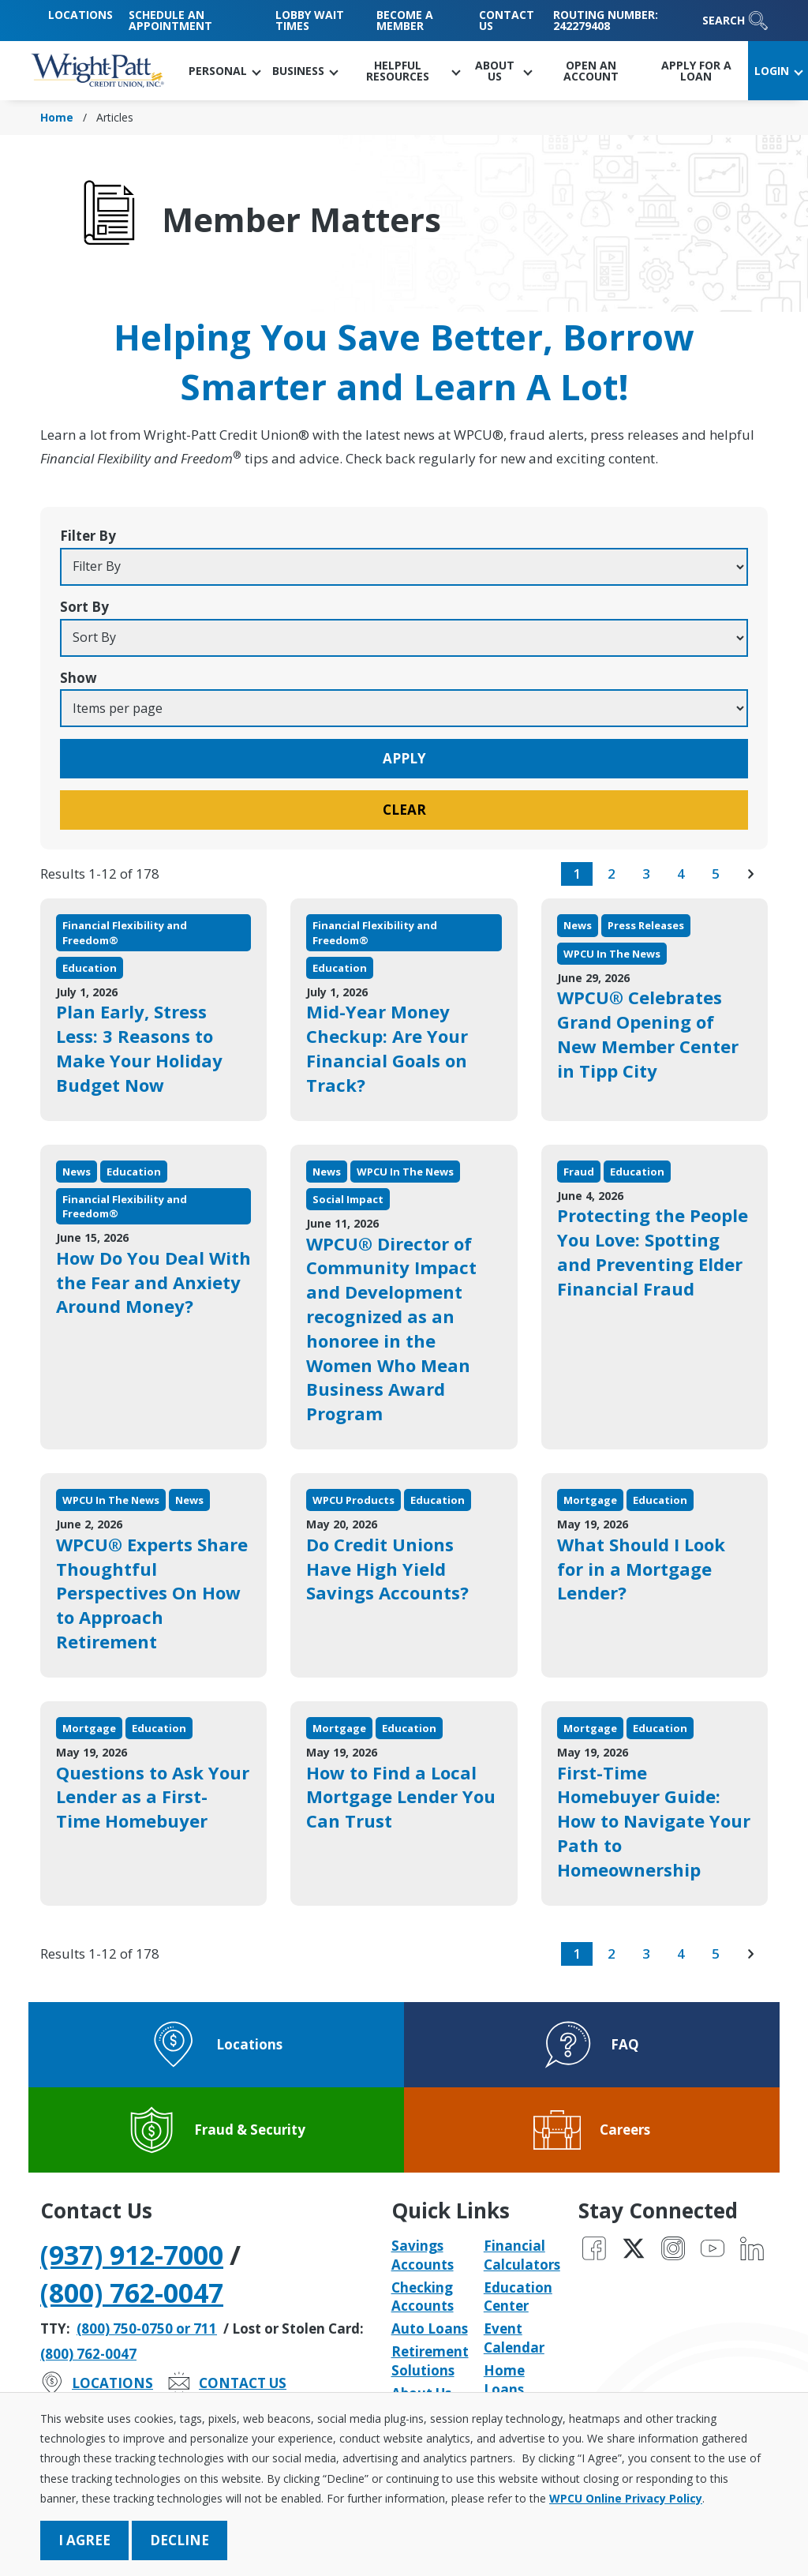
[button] (224, 70)
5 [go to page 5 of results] (716, 873)
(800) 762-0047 (131, 2292)
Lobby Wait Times (309, 20)
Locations (80, 14)
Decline (179, 2540)
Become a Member (404, 20)
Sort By (84, 607)
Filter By (88, 536)
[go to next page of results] (750, 874)
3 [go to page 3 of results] (646, 873)
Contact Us (506, 20)
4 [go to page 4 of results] (681, 873)
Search (735, 20)
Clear (404, 810)
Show (78, 678)
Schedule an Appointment (170, 20)
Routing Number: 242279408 (605, 20)
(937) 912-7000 (131, 2255)
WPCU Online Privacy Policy (625, 2498)
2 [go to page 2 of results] (611, 873)
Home (56, 117)
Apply (404, 758)
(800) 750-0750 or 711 (147, 2328)
